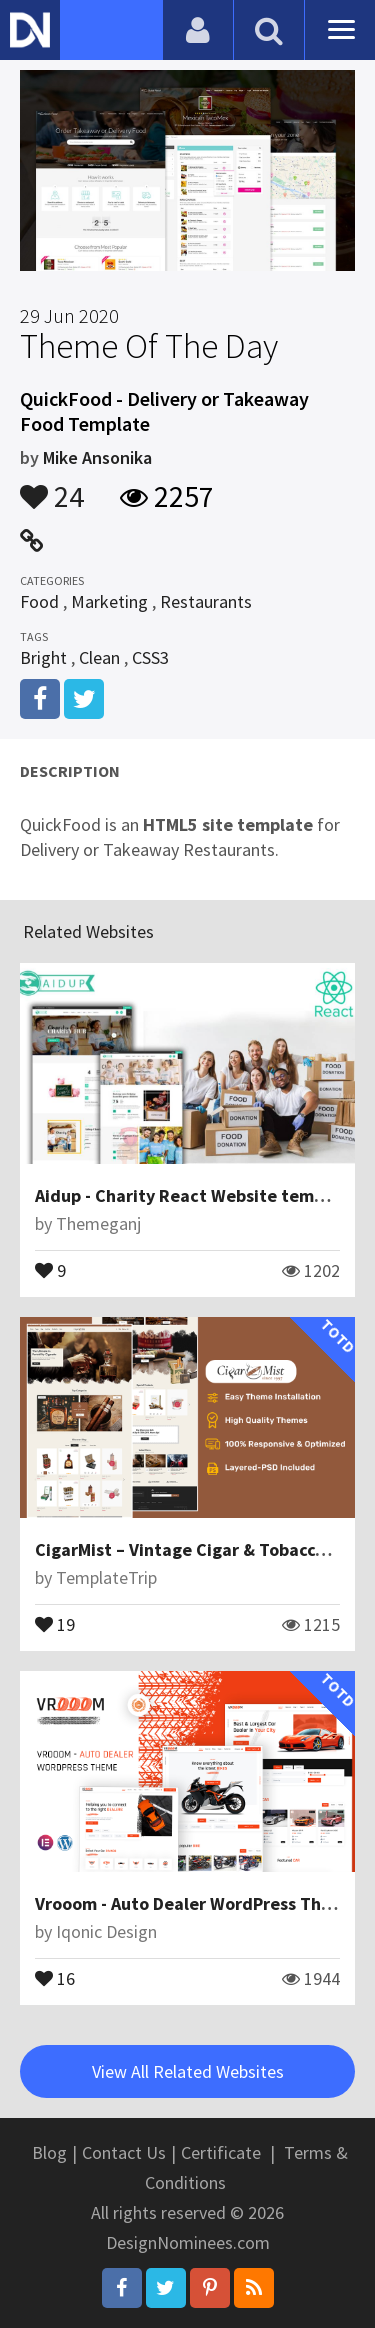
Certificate (221, 2152)
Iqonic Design (106, 1931)
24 (52, 487)
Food (39, 601)
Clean (99, 657)
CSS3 (150, 657)
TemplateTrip (106, 1577)
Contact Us (124, 2152)
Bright (43, 657)
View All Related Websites (188, 2071)
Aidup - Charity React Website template (196, 1195)
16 (55, 1977)
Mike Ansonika (97, 457)
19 (55, 1623)
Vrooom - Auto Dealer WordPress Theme (195, 1903)
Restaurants (206, 601)
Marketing (109, 601)
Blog (49, 2152)
